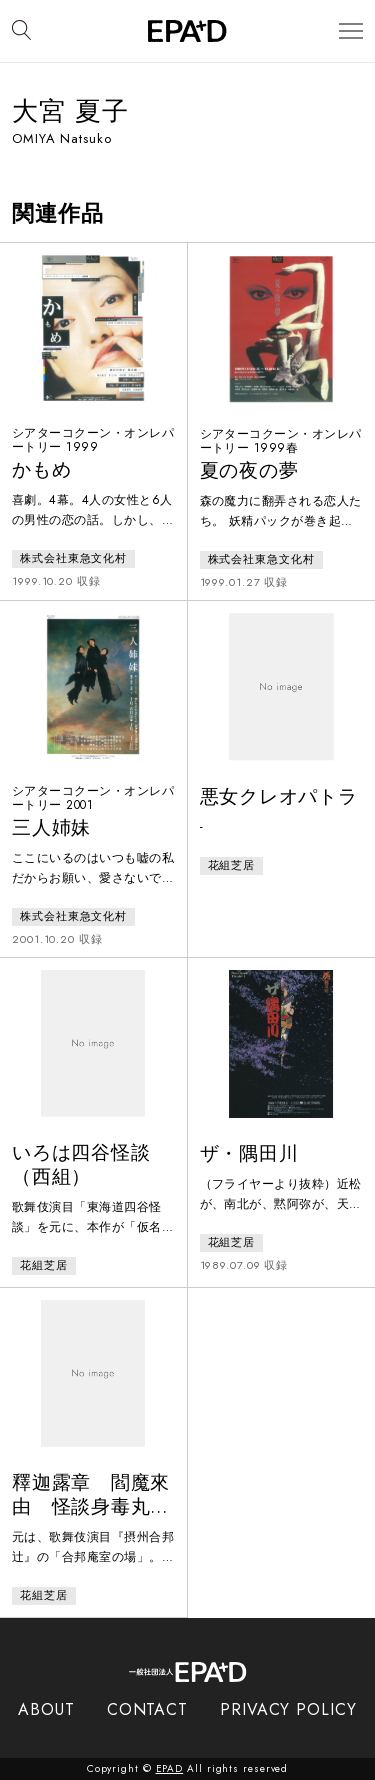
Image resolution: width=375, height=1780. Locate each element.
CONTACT (147, 1709)
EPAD (170, 1768)
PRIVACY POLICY (288, 1709)
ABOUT (46, 1709)
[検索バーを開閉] (21, 31)
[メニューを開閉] (351, 31)
